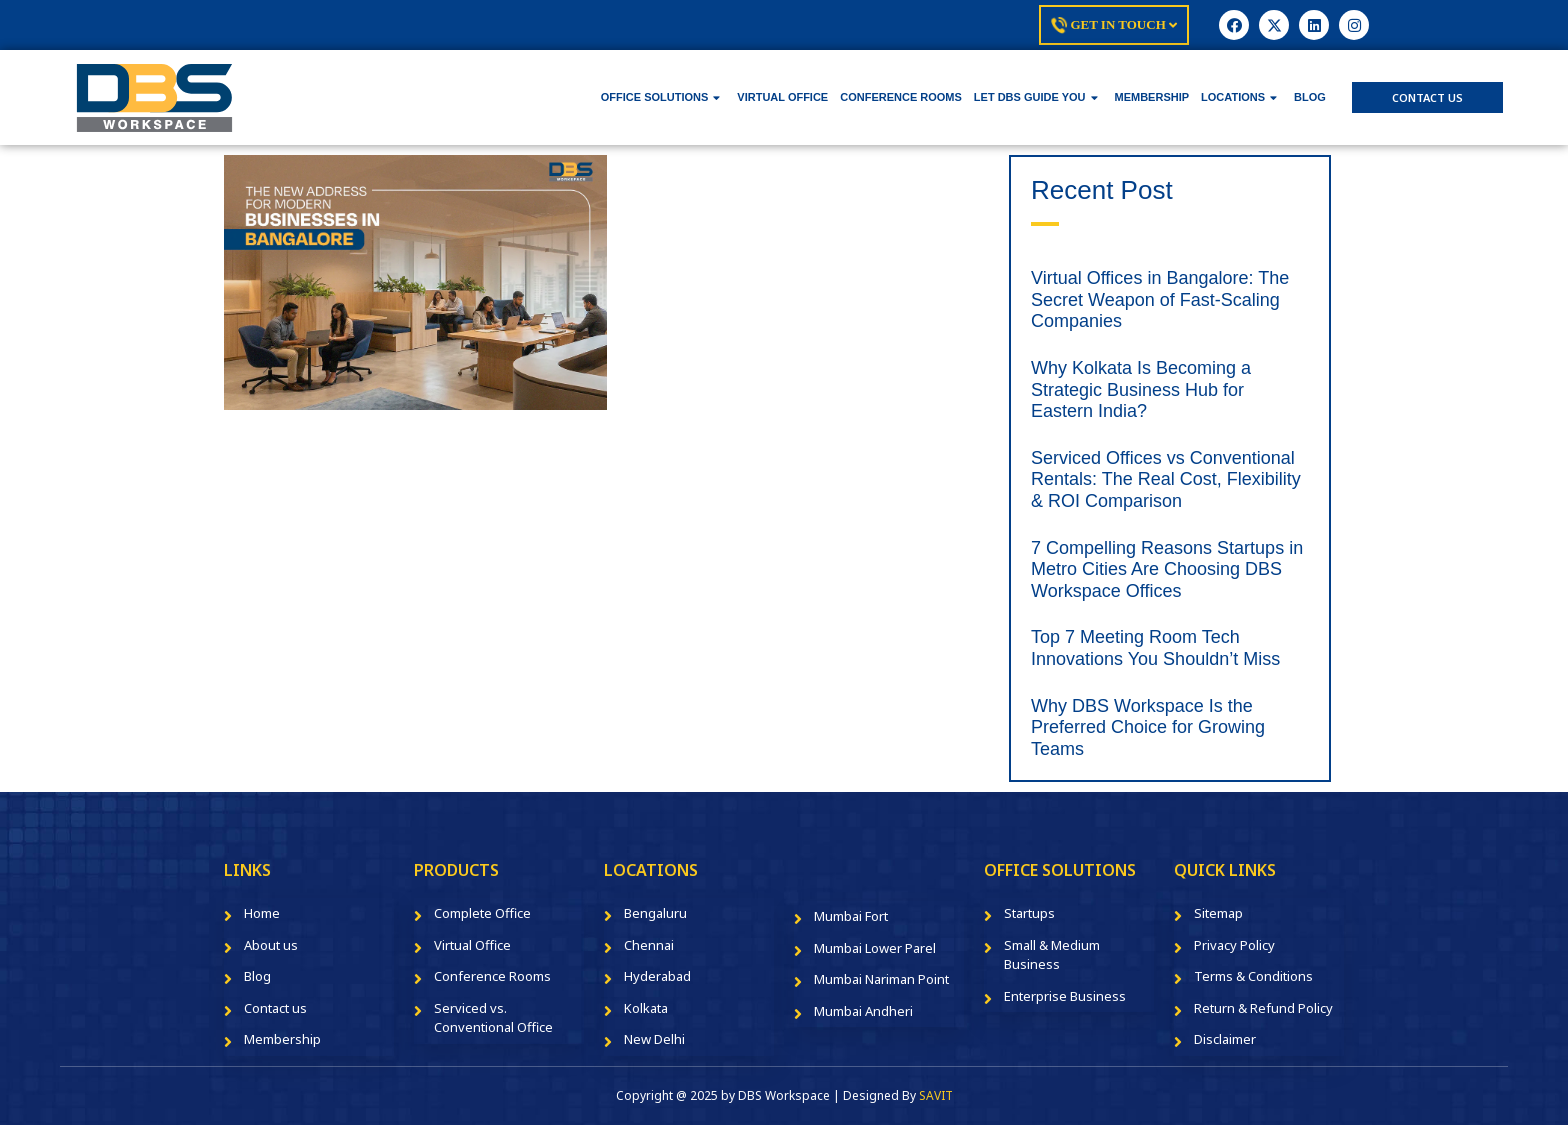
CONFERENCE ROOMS (901, 97)
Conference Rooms (492, 976)
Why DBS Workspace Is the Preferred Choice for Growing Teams (1148, 727)
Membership (282, 1039)
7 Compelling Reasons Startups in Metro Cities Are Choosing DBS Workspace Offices (1167, 569)
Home (262, 913)
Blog (257, 976)
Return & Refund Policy (1263, 1008)
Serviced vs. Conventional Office (493, 1018)
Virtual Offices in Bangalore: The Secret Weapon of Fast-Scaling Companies (1160, 299)
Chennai (649, 945)
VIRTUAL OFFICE (782, 97)
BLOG (1310, 97)
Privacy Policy (1234, 945)
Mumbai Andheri (863, 1011)
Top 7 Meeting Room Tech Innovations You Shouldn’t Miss (1155, 648)
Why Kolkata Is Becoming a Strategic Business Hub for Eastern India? (1141, 389)
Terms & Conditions (1253, 976)
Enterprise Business (1065, 996)
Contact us (275, 1008)
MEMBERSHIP (1152, 97)
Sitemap (1218, 913)
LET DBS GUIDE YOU (1036, 97)
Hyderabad (657, 976)
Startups (1029, 913)
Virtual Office (472, 945)
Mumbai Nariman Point (881, 979)
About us (271, 945)
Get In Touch (1114, 25)
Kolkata (646, 1008)
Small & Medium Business (1052, 955)
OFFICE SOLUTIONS (661, 97)
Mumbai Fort (851, 916)
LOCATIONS (1239, 97)
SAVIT (936, 1095)
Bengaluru (655, 913)
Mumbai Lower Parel (875, 948)
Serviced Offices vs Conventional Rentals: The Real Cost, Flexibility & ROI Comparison (1166, 479)
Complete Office (482, 913)
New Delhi (654, 1039)
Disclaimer (1225, 1039)
